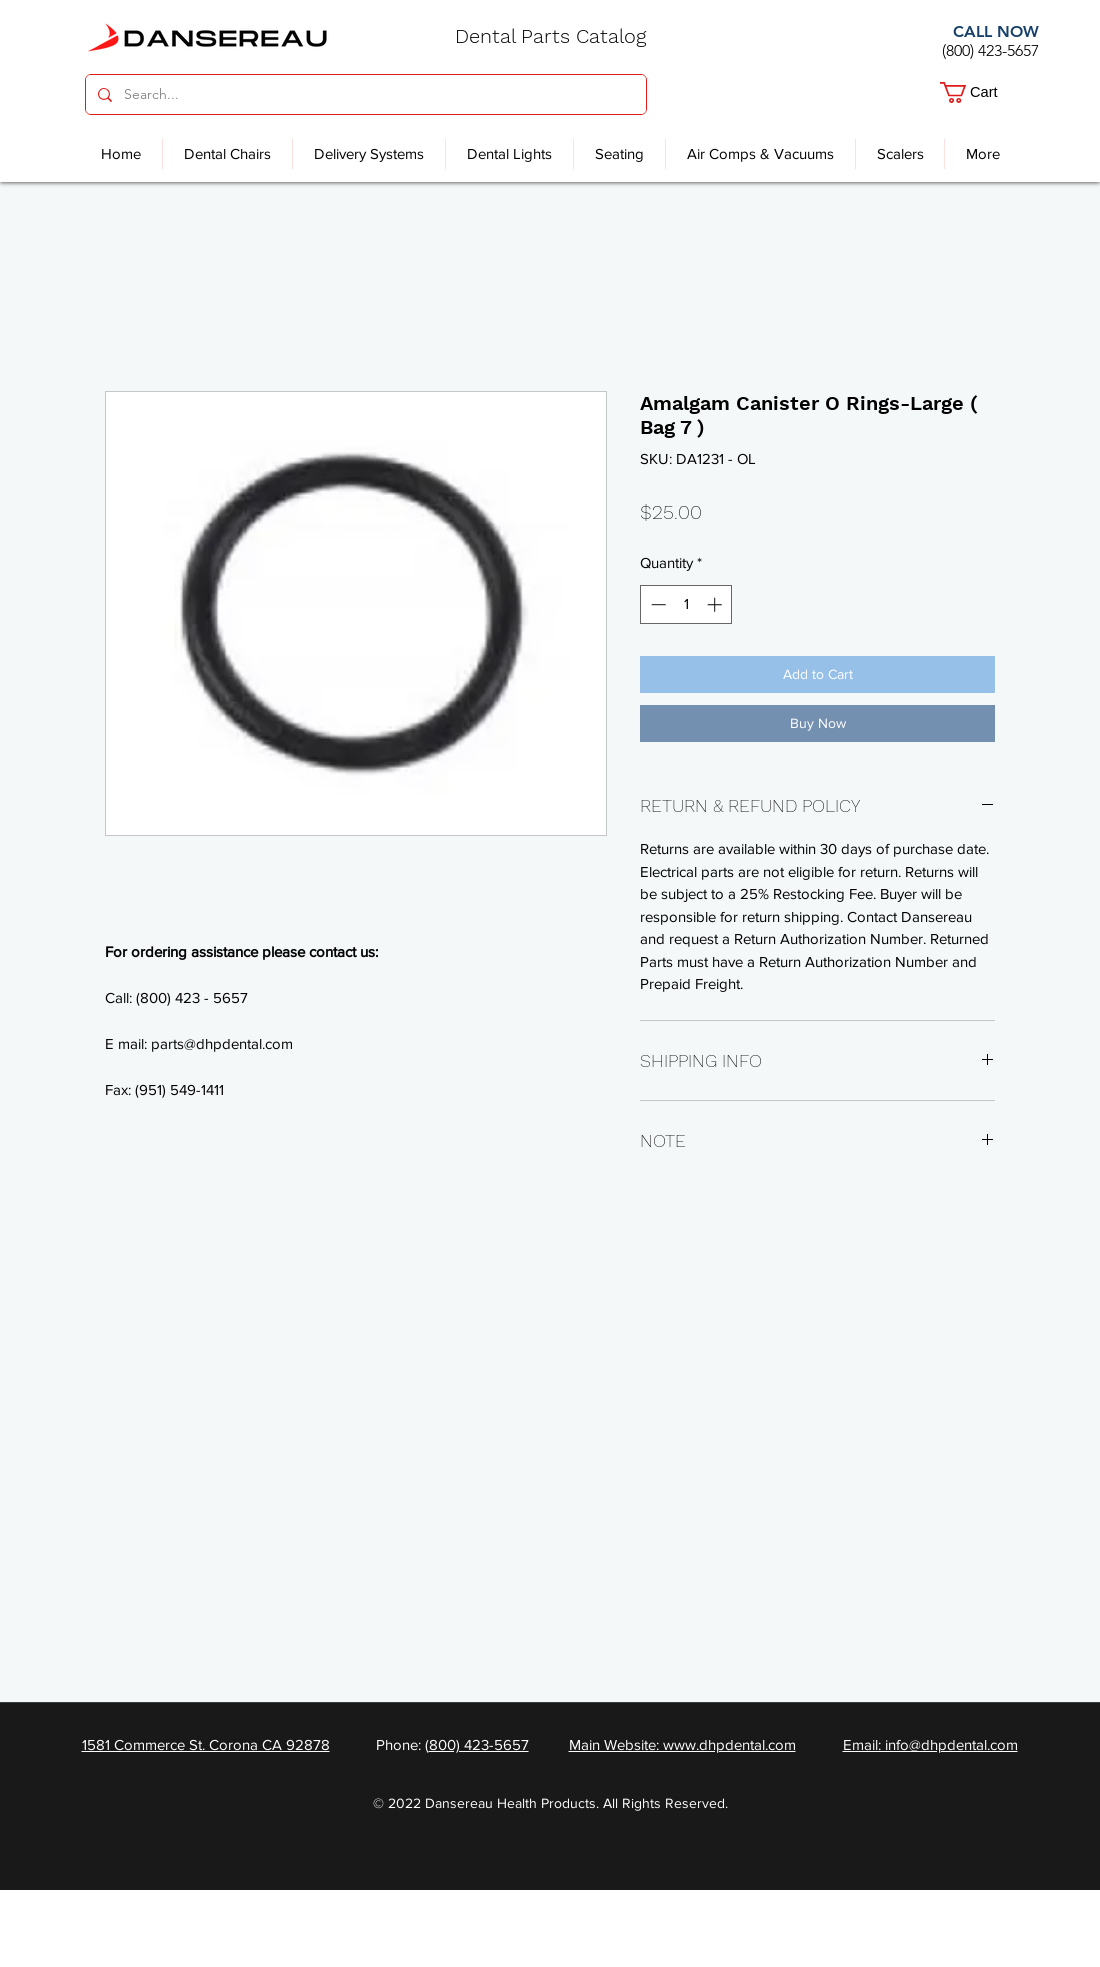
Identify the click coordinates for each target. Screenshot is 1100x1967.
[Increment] (716, 604)
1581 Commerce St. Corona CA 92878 (206, 1744)
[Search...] (364, 94)
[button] (983, 92)
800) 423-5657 (479, 1744)
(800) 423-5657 (990, 50)
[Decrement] (656, 604)
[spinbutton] (686, 604)
